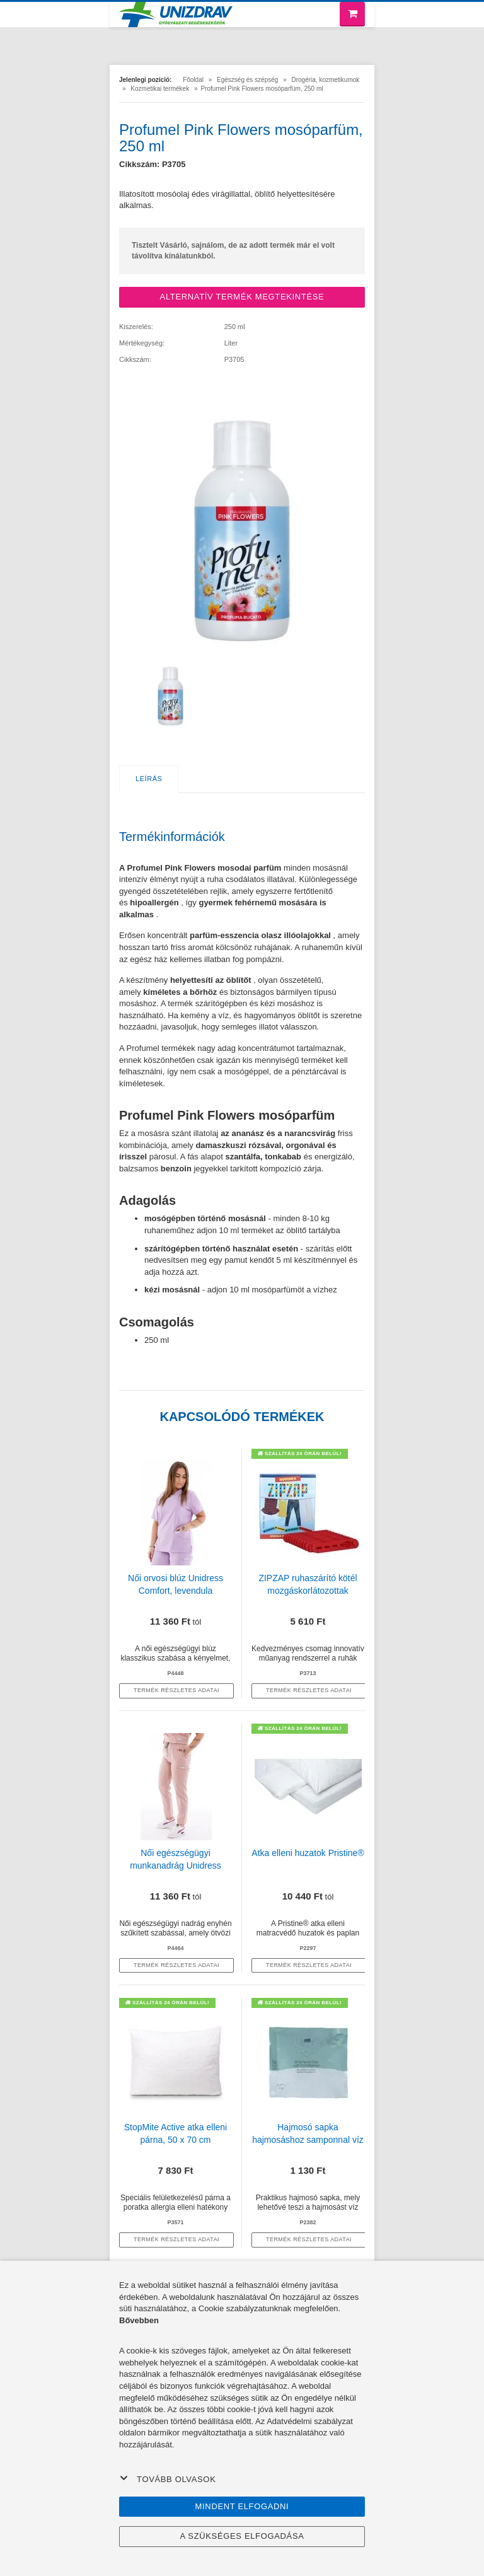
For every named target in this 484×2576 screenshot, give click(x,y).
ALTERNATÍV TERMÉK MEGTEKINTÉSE (242, 296)
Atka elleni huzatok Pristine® (307, 1853)
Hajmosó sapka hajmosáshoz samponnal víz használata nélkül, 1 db (308, 2139)
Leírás (148, 778)
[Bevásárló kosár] (352, 14)
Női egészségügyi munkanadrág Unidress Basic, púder (175, 1865)
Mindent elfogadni (242, 2506)
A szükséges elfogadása (242, 2536)
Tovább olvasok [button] (168, 2479)
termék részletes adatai (176, 1690)
